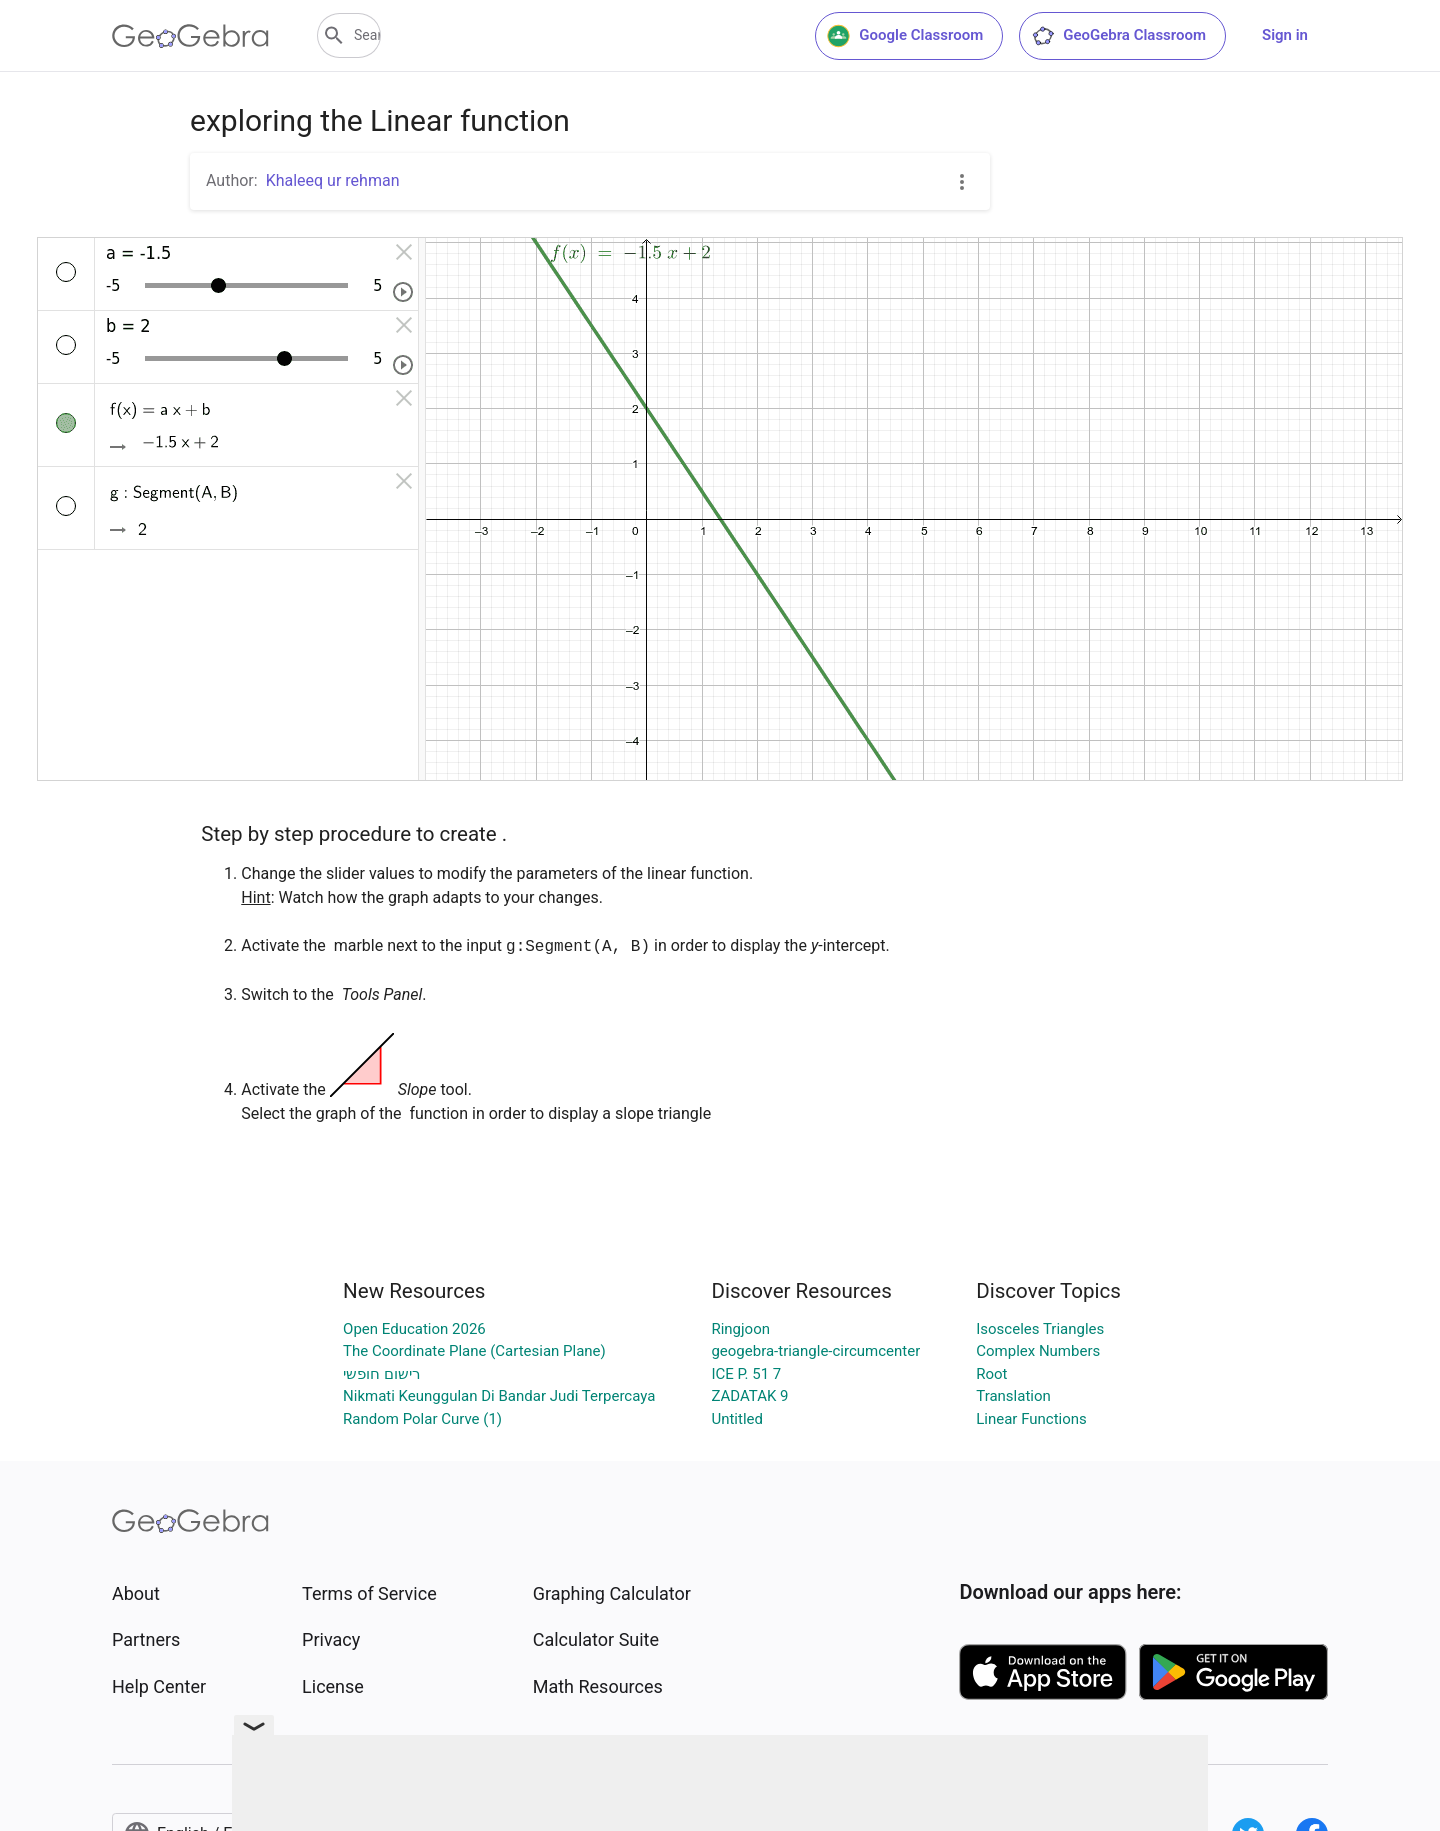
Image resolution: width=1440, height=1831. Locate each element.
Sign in (1285, 35)
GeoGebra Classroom (1118, 36)
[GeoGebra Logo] (190, 36)
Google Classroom (905, 36)
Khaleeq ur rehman (333, 180)
